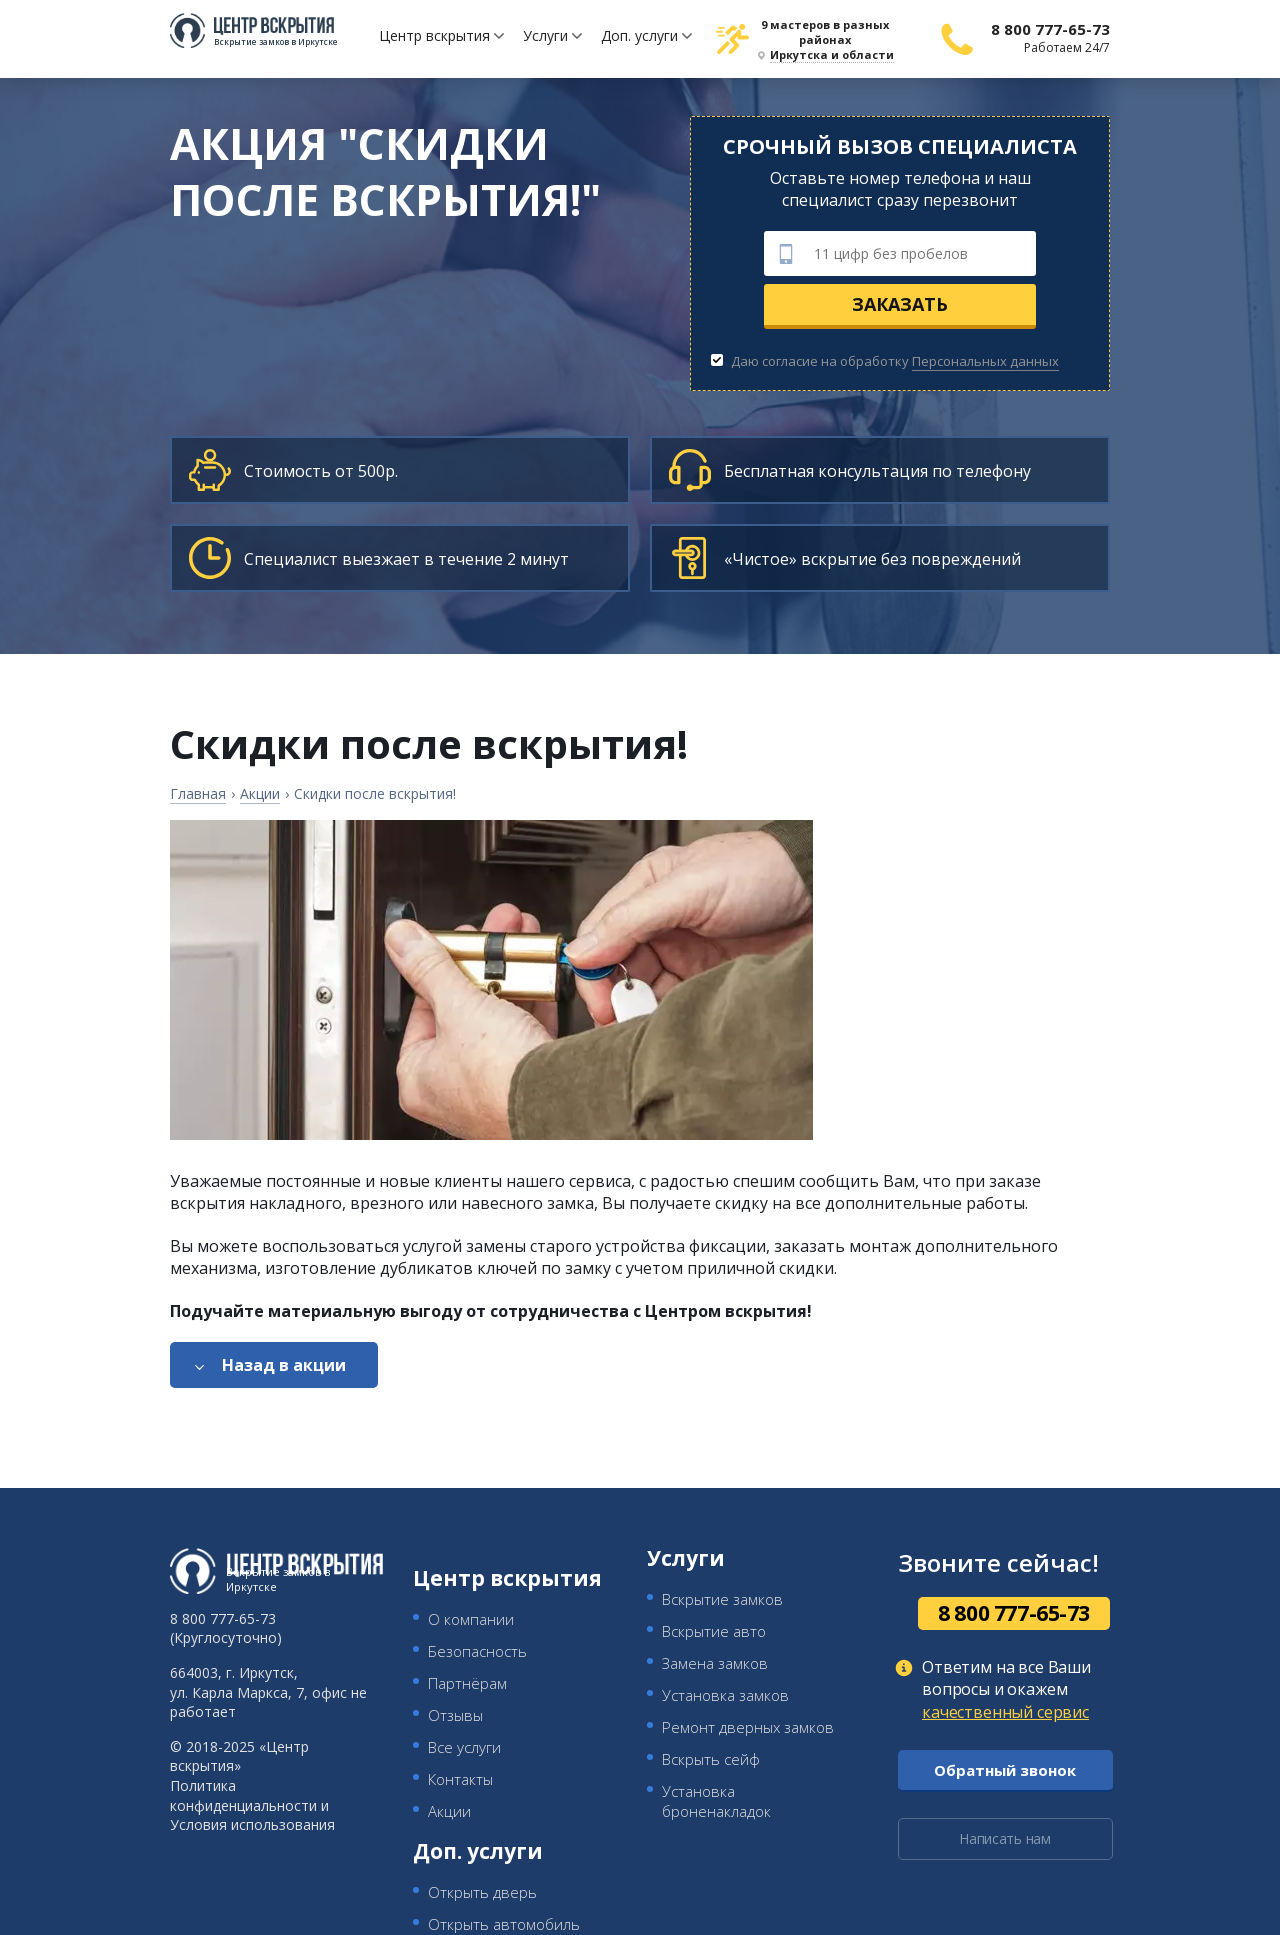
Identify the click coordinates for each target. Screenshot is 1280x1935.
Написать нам (1005, 1838)
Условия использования (252, 1824)
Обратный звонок (1005, 1770)
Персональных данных (985, 361)
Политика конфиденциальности (243, 1795)
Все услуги (464, 1747)
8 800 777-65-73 (1050, 29)
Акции (449, 1811)
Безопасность (477, 1651)
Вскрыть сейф (711, 1759)
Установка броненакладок (716, 1801)
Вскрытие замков (722, 1599)
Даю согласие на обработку (885, 361)
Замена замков (715, 1663)
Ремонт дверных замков (748, 1727)
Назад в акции (284, 1365)
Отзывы (455, 1715)
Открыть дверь (482, 1892)
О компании (471, 1619)
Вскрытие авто (714, 1631)
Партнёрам (467, 1683)
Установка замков (725, 1695)
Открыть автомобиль (504, 1924)
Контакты (460, 1779)
